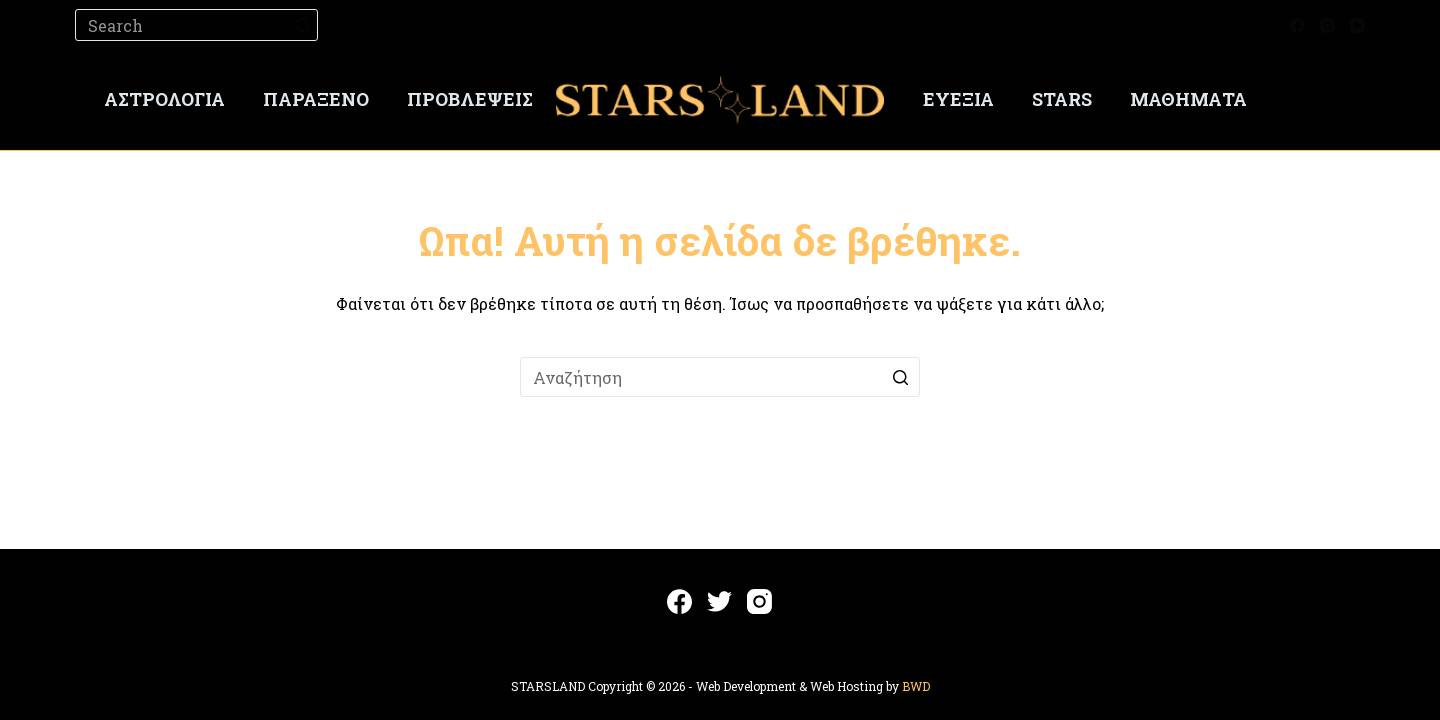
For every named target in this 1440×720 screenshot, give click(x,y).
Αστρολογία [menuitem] (164, 99)
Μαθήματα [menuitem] (1188, 99)
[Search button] (302, 25)
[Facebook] (1297, 25)
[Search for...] (196, 25)
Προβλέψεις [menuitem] (470, 99)
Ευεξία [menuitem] (958, 99)
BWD (916, 686)
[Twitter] (719, 601)
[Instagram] (1327, 25)
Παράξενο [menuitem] (316, 99)
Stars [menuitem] (1062, 99)
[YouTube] (1357, 25)
